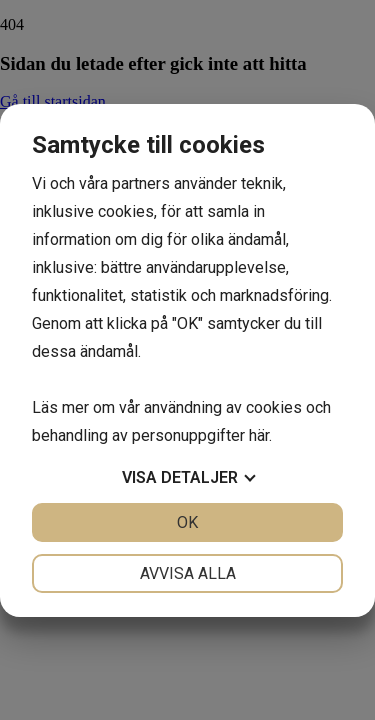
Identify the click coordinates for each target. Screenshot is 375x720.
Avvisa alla (188, 573)
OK (187, 522)
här (259, 435)
